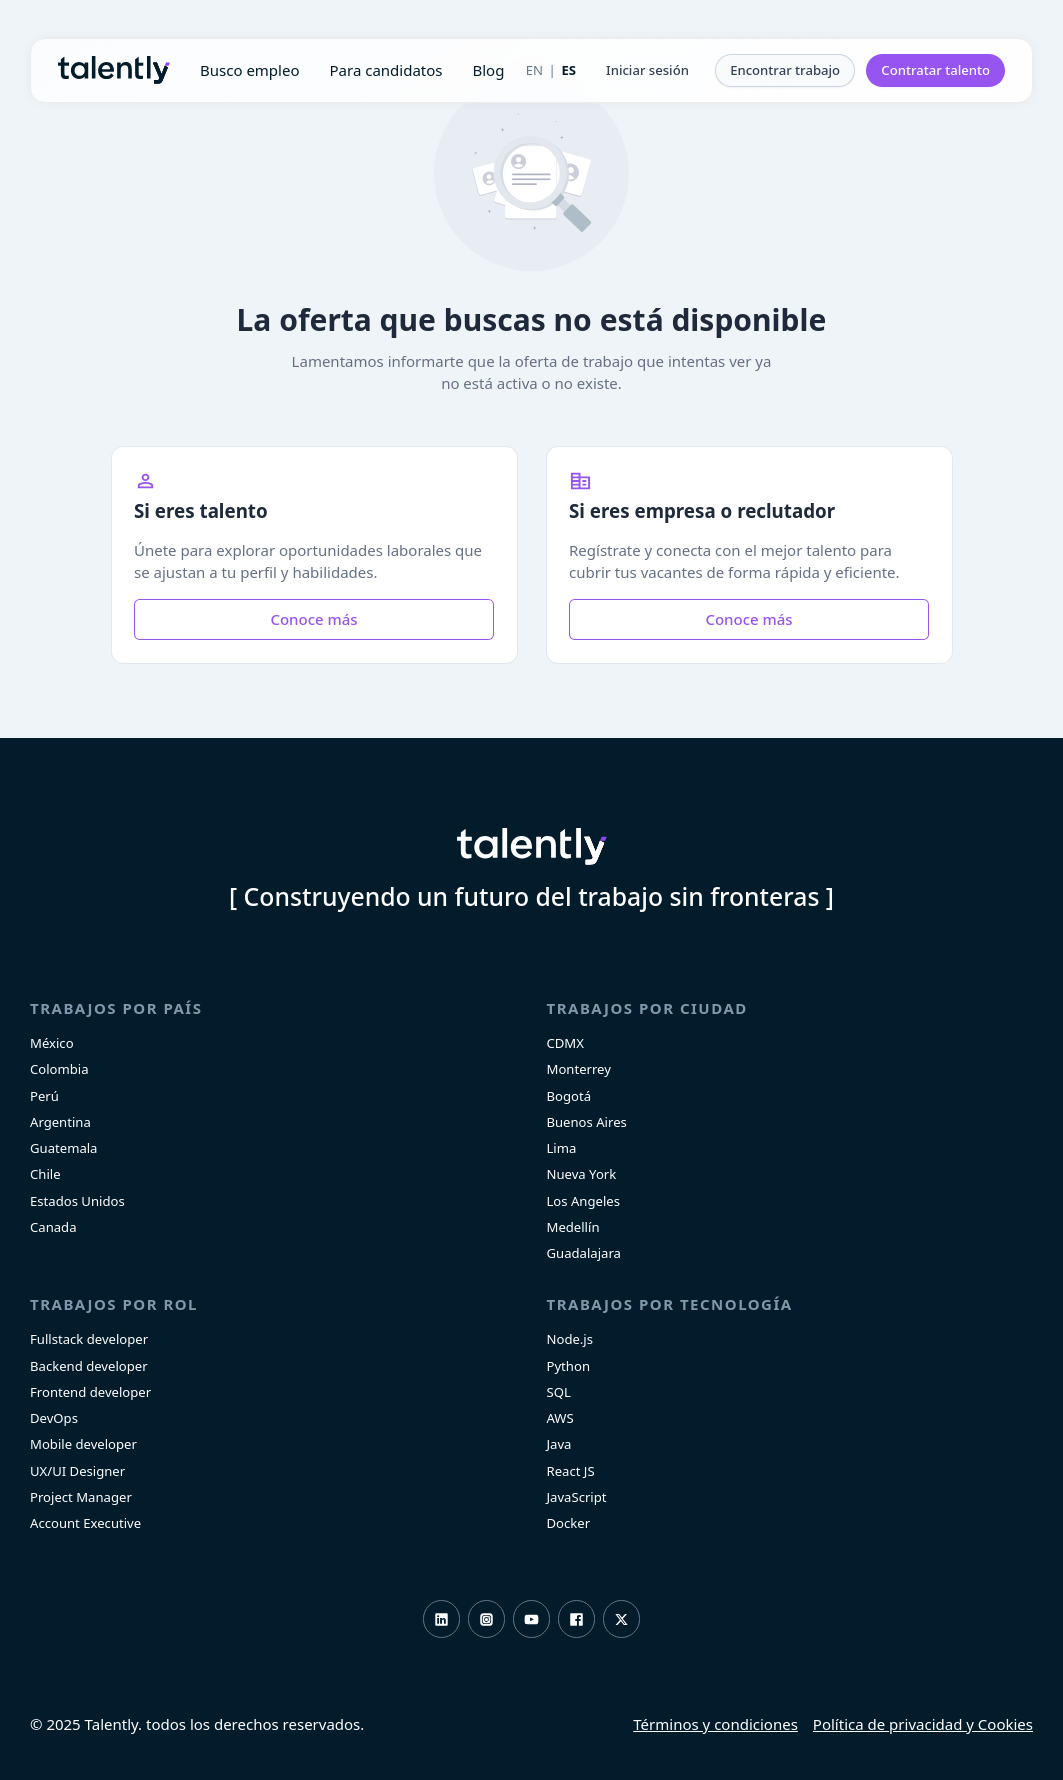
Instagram (486, 1619)
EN (534, 70)
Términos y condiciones (715, 1724)
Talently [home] (532, 847)
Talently (114, 70)
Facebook (576, 1619)
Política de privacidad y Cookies (923, 1724)
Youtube (531, 1619)
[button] (647, 71)
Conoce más (313, 619)
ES (568, 70)
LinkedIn (441, 1619)
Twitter (621, 1619)
